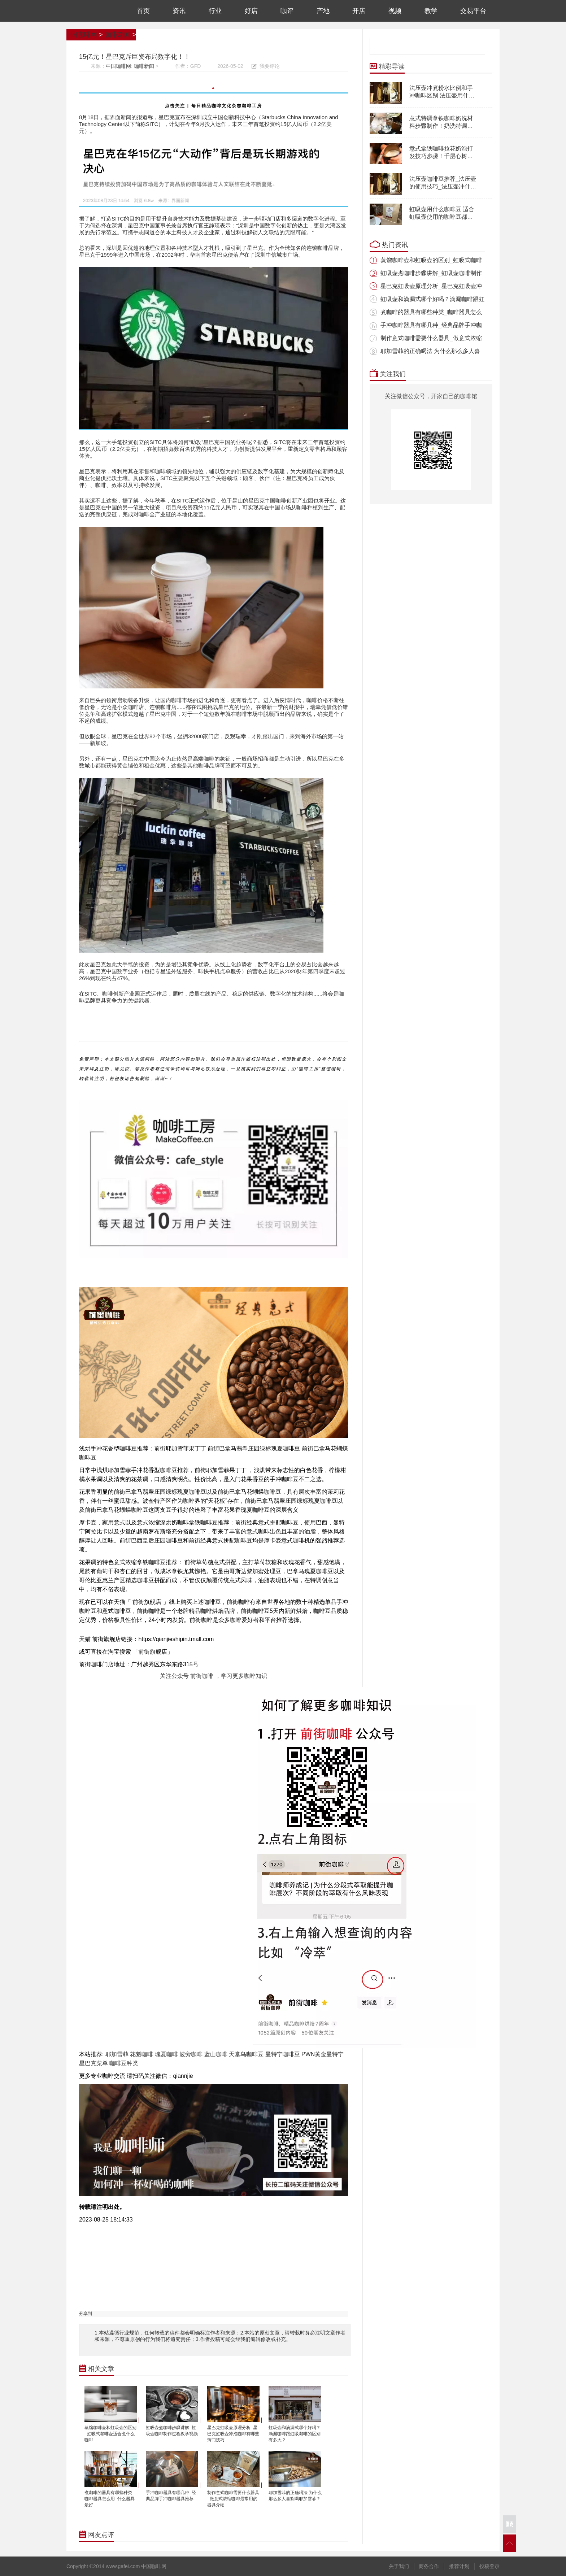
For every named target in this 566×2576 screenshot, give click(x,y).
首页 (143, 10)
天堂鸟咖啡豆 (246, 2054)
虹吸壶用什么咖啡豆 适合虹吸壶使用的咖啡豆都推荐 (441, 216)
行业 (215, 10)
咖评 (286, 10)
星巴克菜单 (93, 2063)
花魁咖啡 (141, 2054)
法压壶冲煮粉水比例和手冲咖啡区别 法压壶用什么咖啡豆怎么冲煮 (441, 95)
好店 (251, 10)
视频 (394, 10)
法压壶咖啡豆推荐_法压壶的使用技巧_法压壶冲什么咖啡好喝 (442, 186)
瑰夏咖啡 (166, 2054)
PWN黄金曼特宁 (322, 2054)
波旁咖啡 (191, 2054)
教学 (431, 10)
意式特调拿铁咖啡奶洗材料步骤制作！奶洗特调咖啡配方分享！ (441, 125)
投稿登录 (489, 2566)
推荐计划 (459, 2566)
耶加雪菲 (117, 2054)
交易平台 (473, 10)
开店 (358, 10)
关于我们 (399, 2566)
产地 (323, 10)
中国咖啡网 (91, 11)
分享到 (85, 2313)
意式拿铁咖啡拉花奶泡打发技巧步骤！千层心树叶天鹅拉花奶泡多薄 (441, 156)
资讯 (179, 10)
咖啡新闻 (118, 34)
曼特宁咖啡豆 (282, 2054)
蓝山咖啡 (215, 2054)
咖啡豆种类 (123, 2063)
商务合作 (429, 2566)
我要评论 (270, 66)
